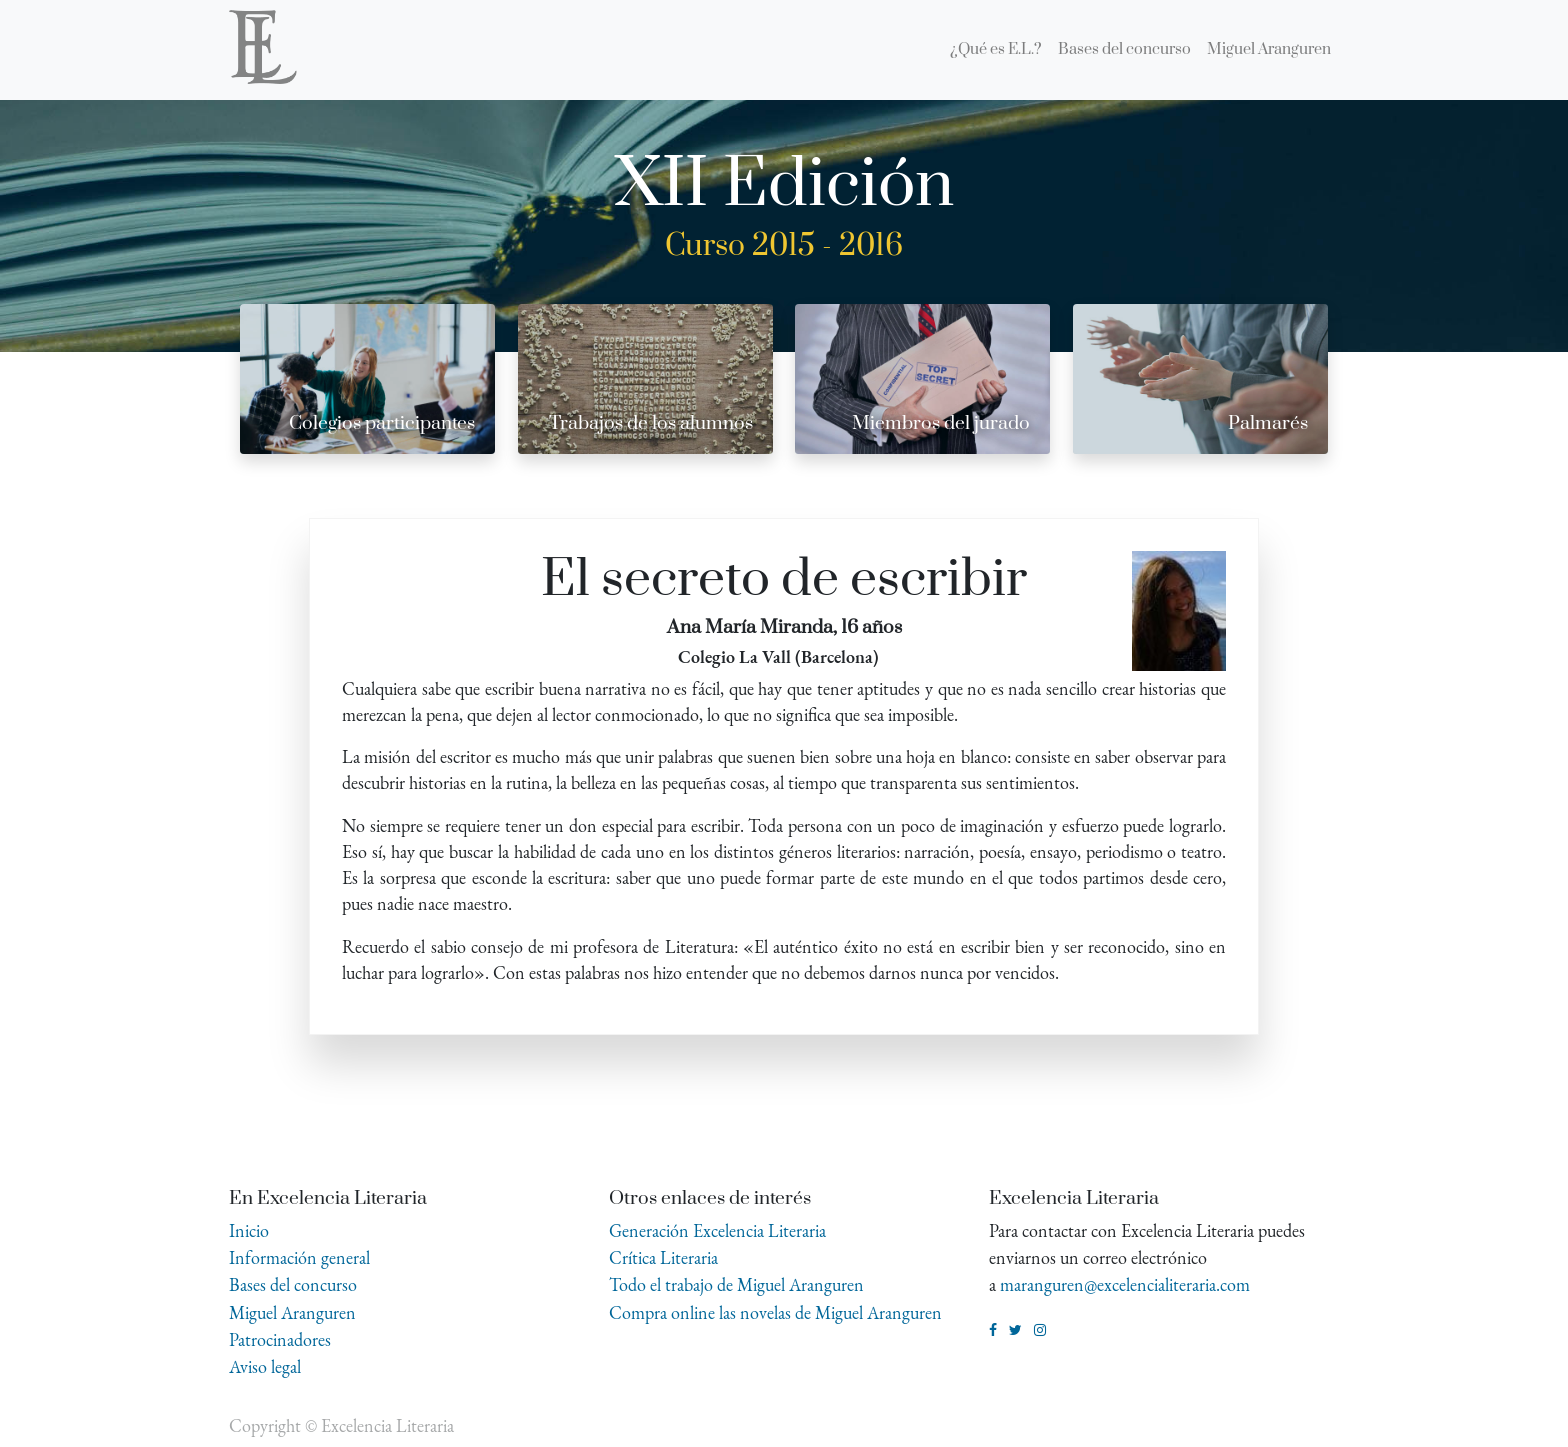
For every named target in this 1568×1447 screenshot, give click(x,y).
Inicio (249, 1230)
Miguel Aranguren (292, 1312)
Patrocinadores (280, 1339)
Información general (299, 1257)
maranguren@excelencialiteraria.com (1125, 1284)
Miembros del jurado (941, 423)
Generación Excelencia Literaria (717, 1230)
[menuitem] (996, 50)
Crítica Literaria (663, 1257)
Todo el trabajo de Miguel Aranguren (736, 1284)
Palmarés (1268, 423)
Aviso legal (265, 1366)
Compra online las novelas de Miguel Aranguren (775, 1312)
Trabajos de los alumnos (651, 423)
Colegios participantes (382, 423)
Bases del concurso (293, 1284)
